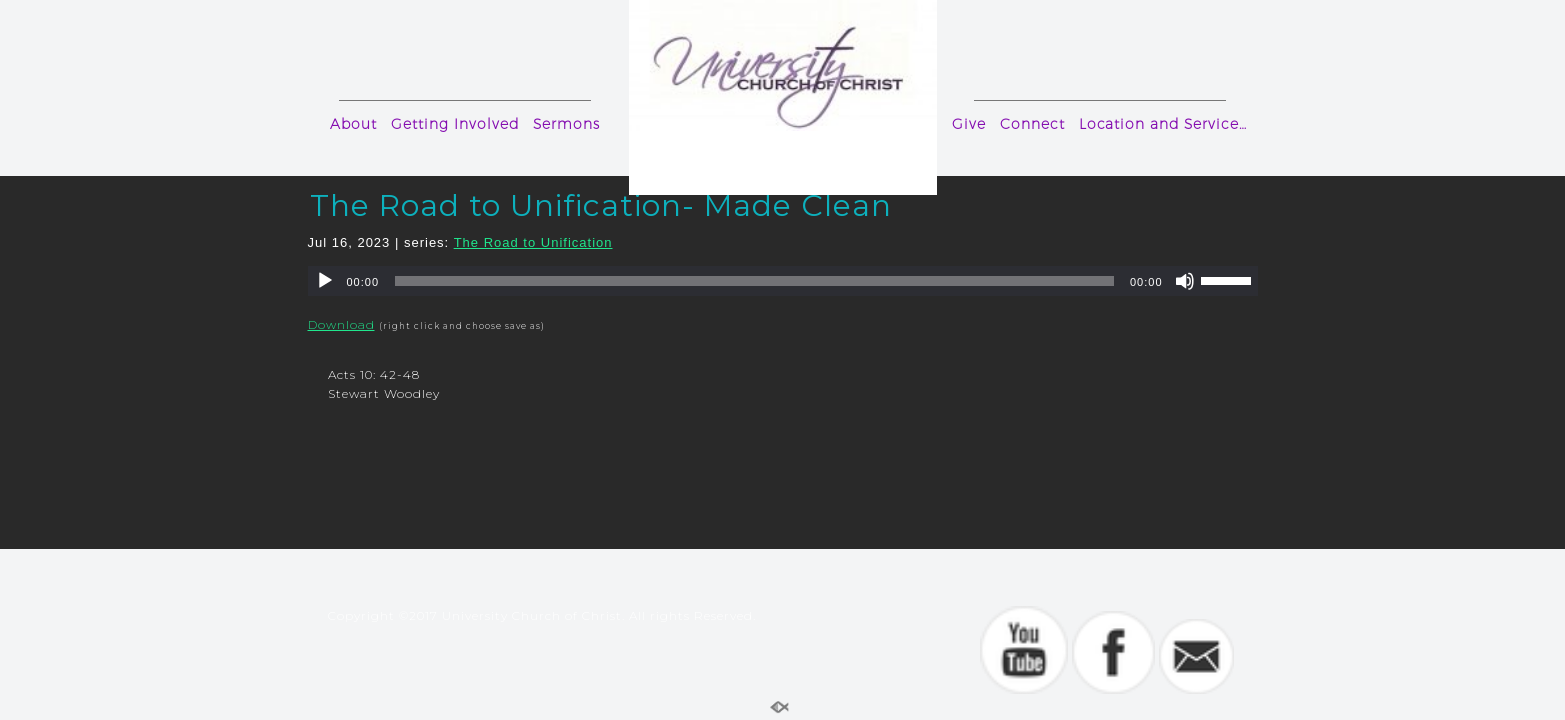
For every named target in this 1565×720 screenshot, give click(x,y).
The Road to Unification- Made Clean (601, 205)
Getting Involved (455, 124)
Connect (1032, 124)
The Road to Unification (533, 242)
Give (969, 124)
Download (341, 324)
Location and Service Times (1166, 124)
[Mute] (1185, 281)
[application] (783, 281)
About (353, 124)
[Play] (325, 281)
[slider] (754, 281)
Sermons (566, 124)
